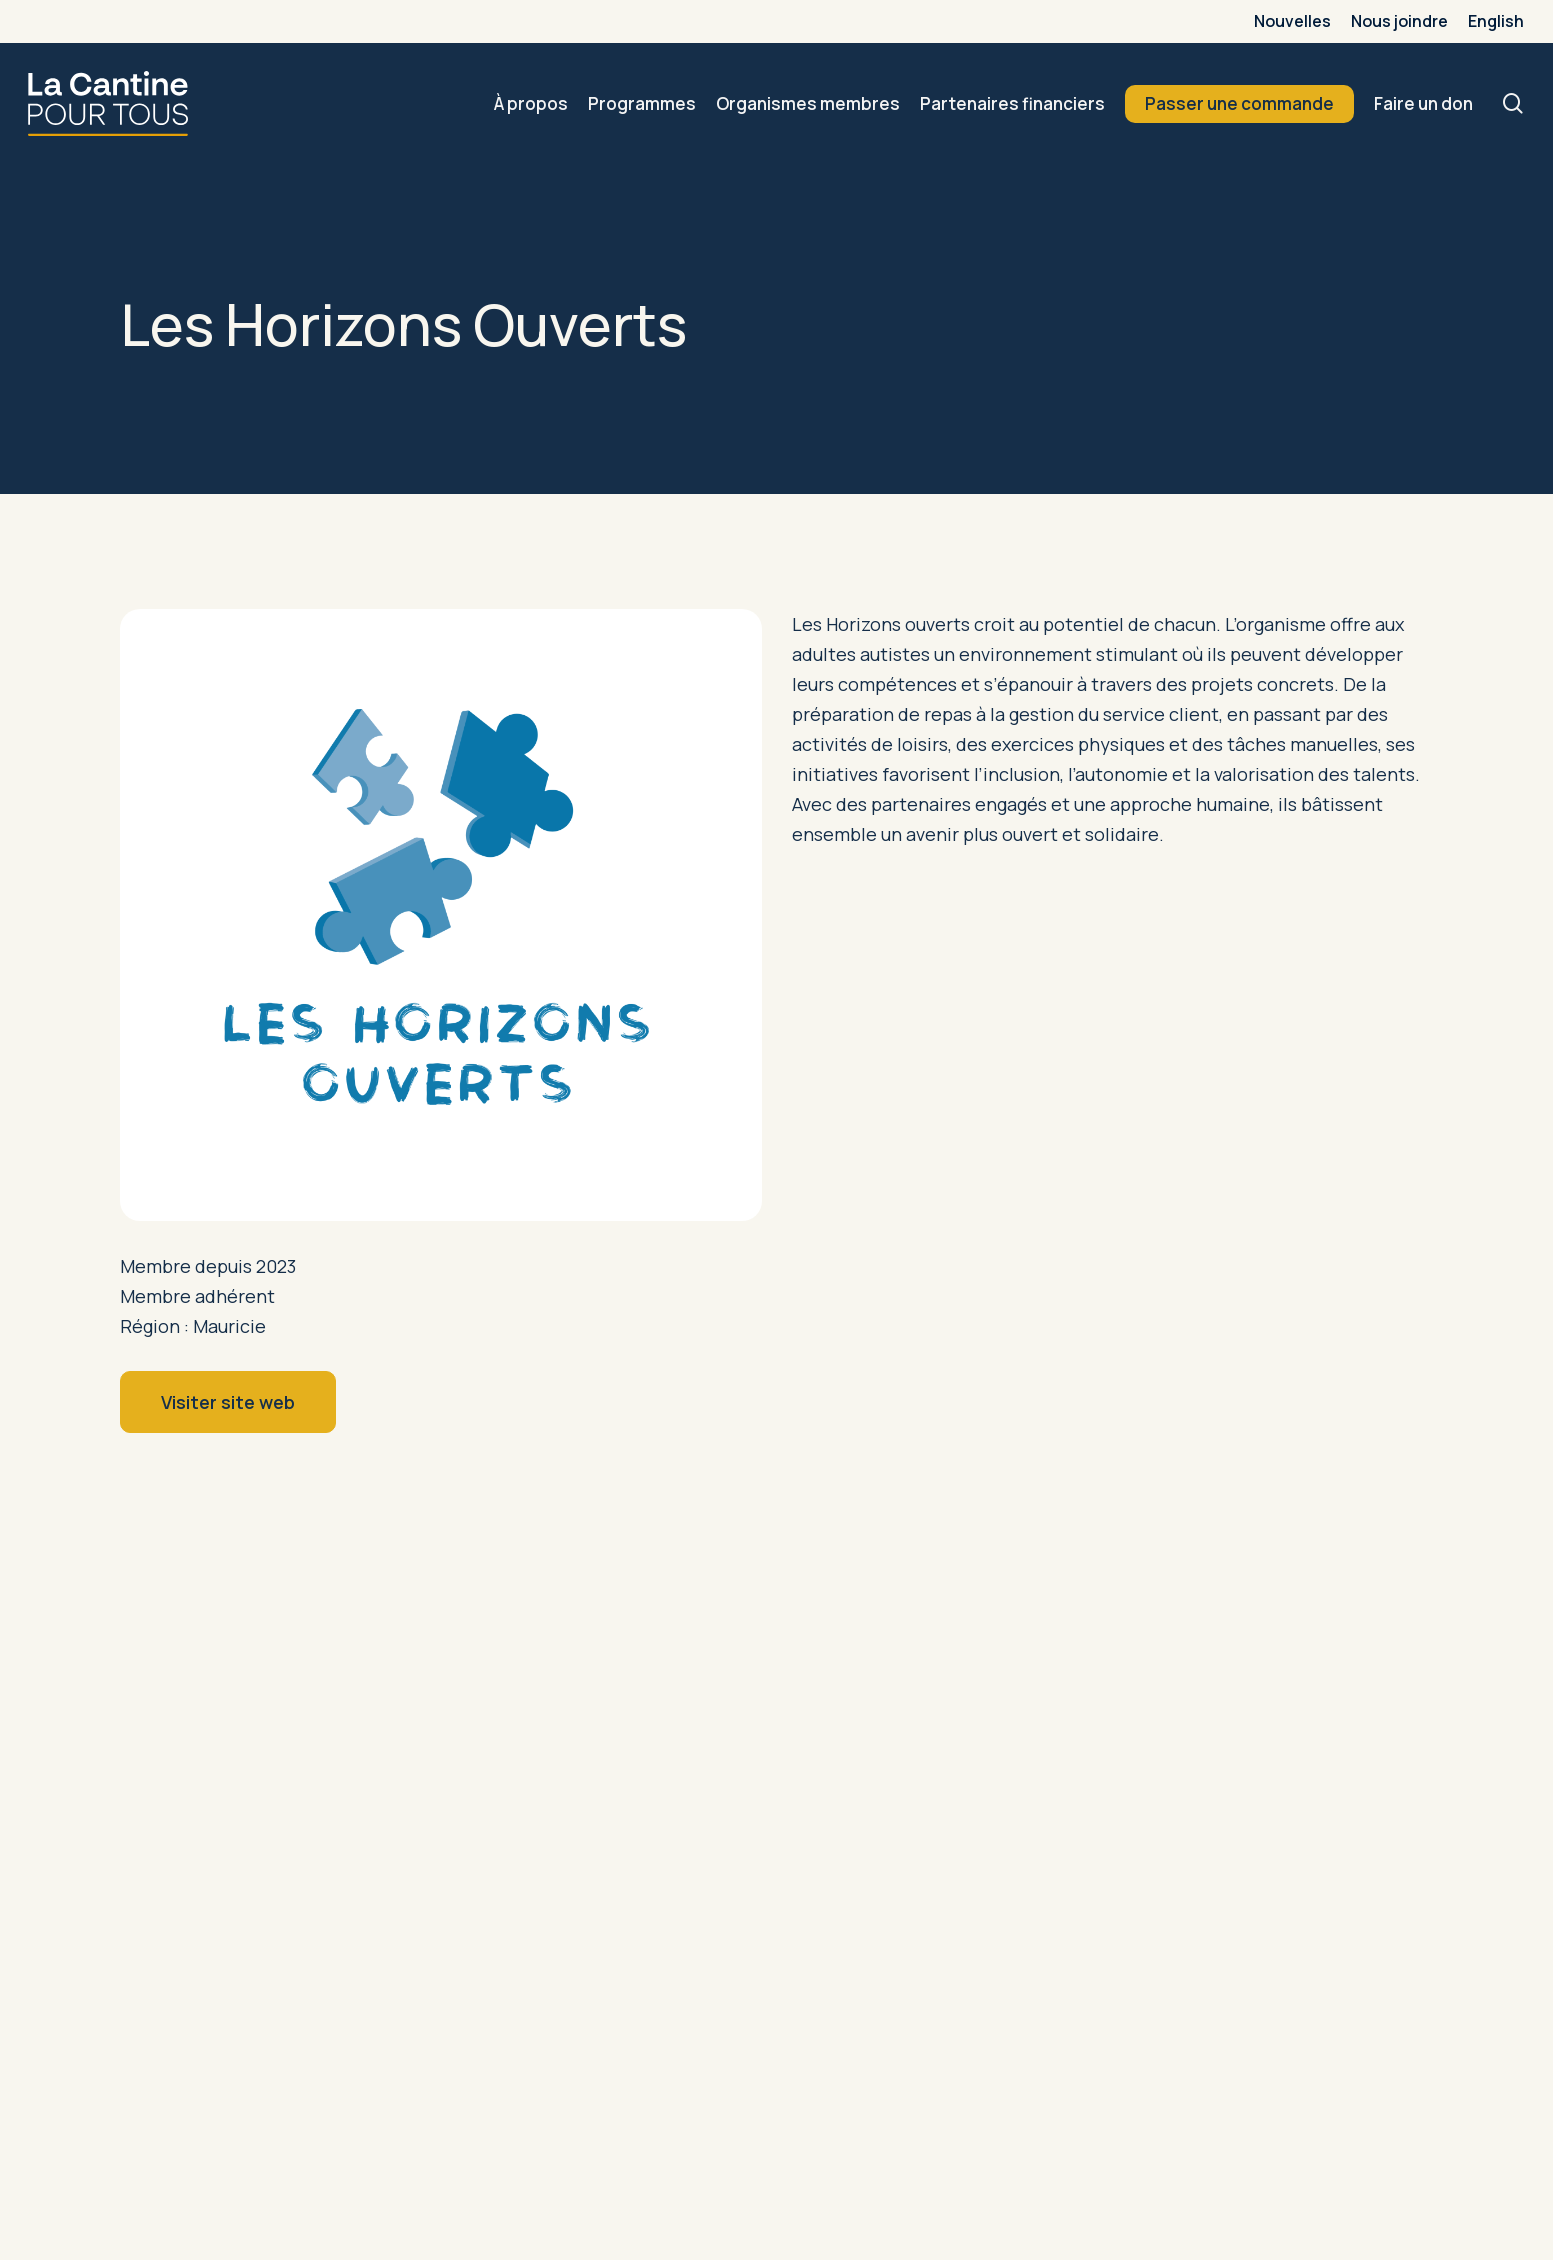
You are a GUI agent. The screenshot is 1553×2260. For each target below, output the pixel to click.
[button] (228, 1402)
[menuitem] (1496, 21)
